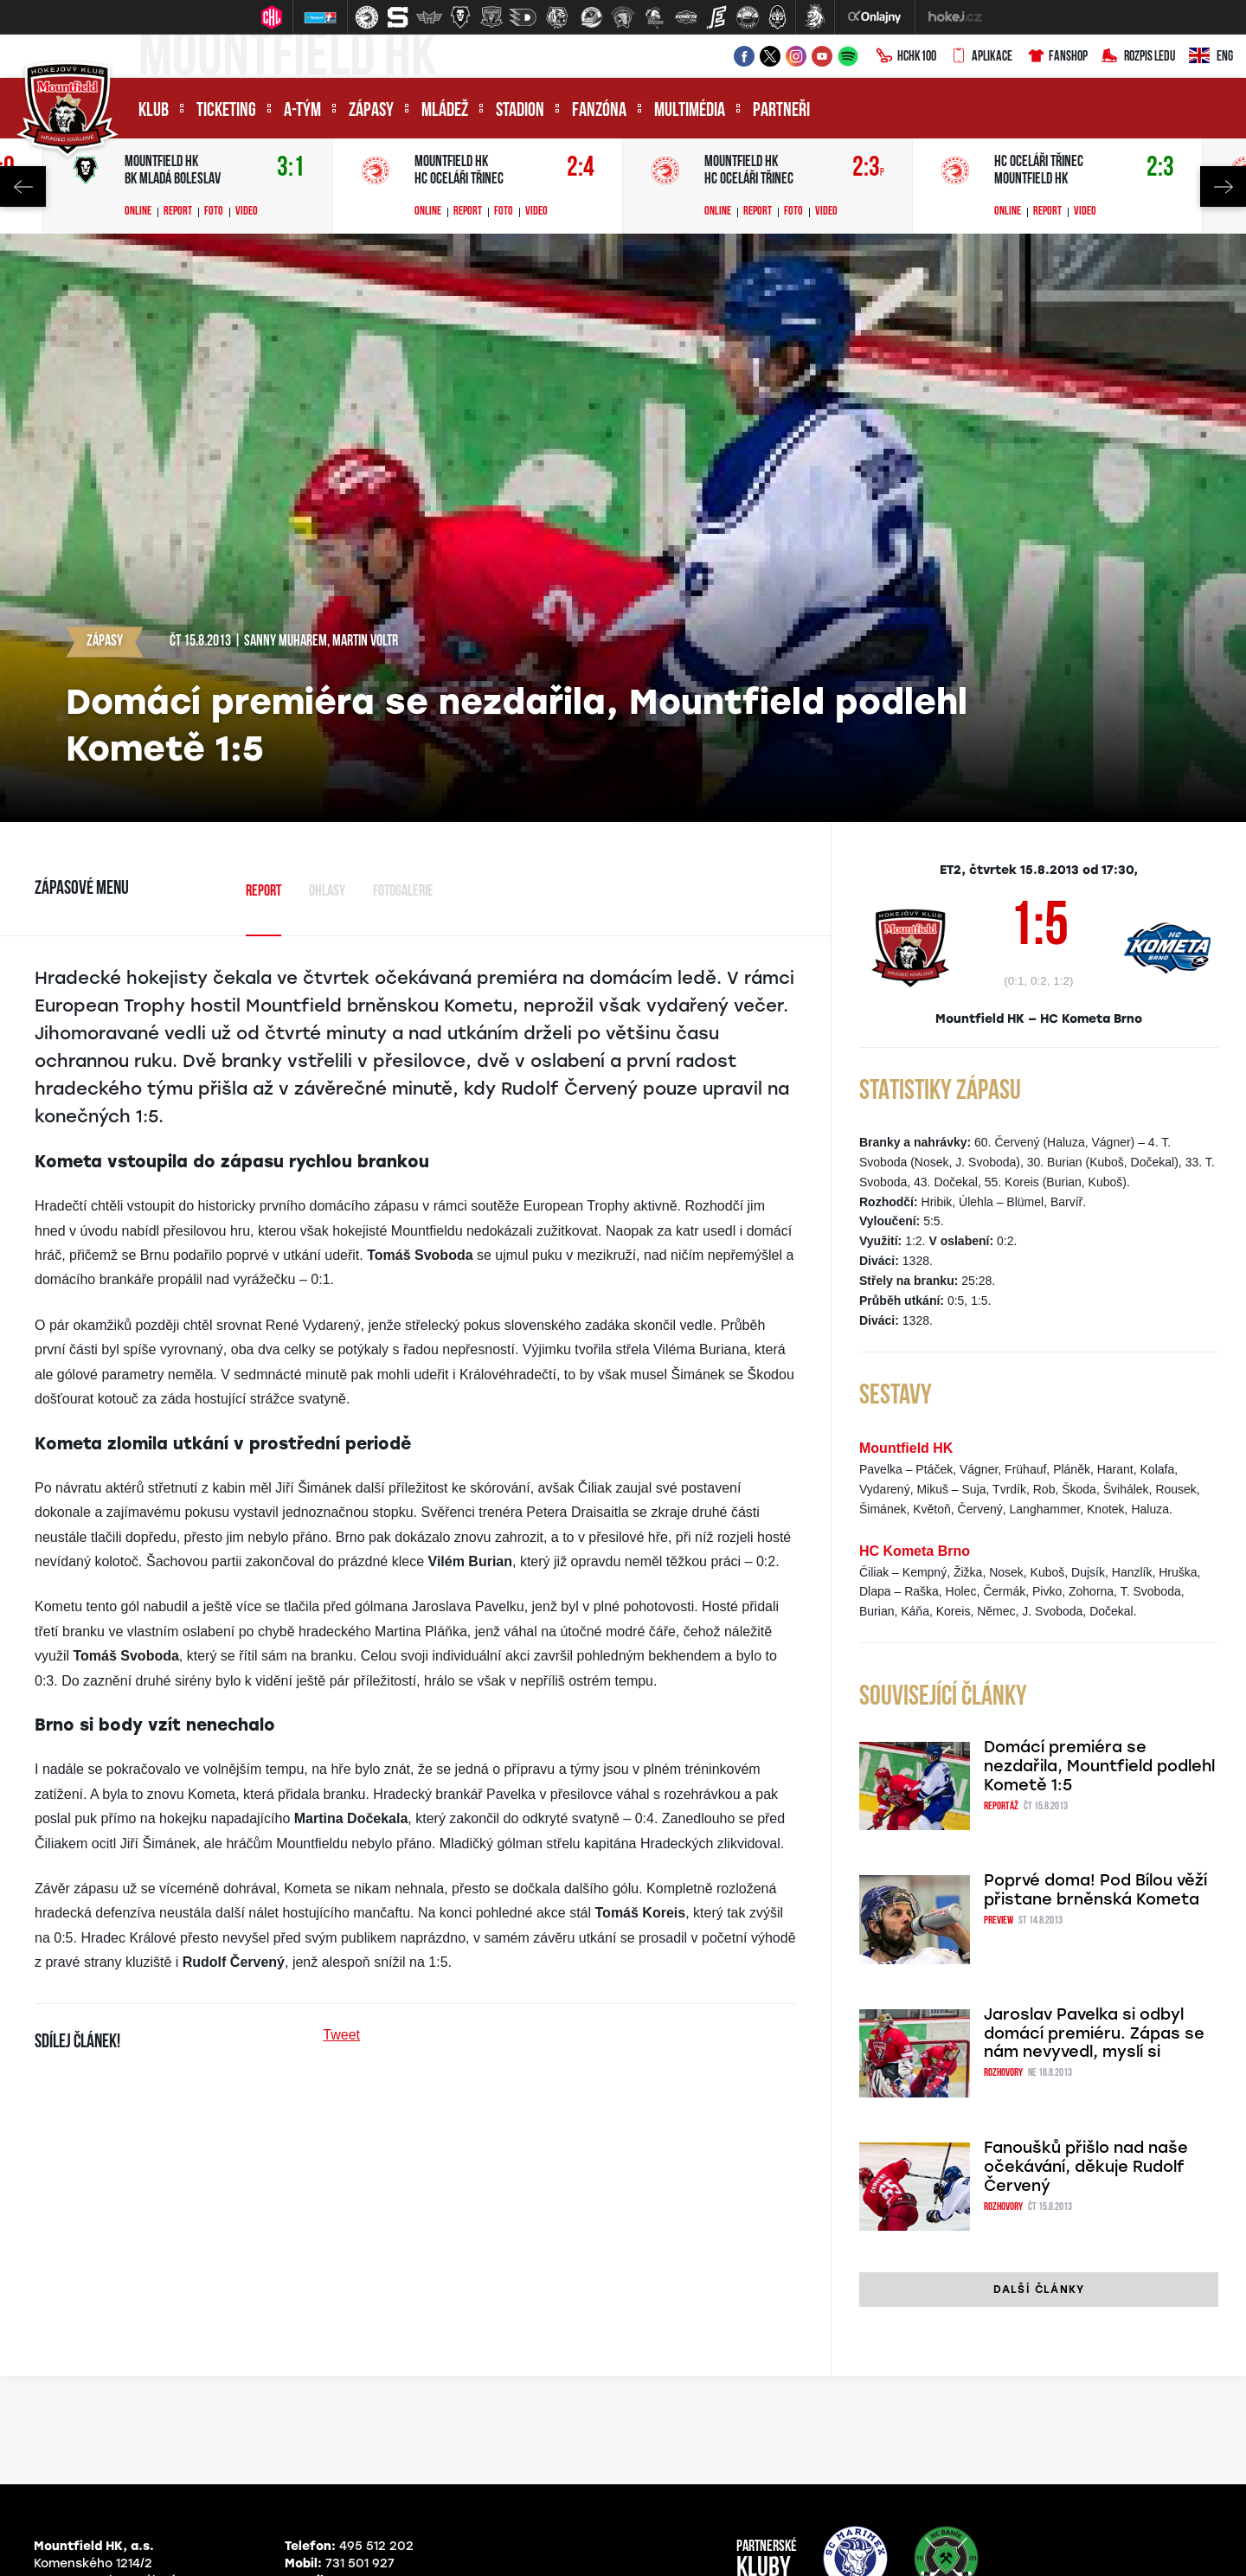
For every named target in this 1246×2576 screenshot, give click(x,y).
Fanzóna (599, 111)
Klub (153, 111)
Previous (23, 186)
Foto (213, 212)
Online (138, 212)
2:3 (868, 168)
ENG (1211, 57)
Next (1223, 186)
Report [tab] (263, 891)
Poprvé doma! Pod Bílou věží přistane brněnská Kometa (1095, 1890)
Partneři (781, 111)
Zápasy (371, 111)
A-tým (302, 111)
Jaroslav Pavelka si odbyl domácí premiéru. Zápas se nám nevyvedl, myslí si (1094, 2033)
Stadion (520, 111)
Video (246, 212)
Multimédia (689, 111)
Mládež (444, 111)
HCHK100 (906, 57)
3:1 (291, 168)
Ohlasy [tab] (327, 891)
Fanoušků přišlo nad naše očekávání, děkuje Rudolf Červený (1086, 2166)
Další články (1038, 2290)
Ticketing (226, 111)
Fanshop (1057, 57)
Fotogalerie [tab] (403, 891)
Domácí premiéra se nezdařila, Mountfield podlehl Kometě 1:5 (1099, 1766)
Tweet (341, 2034)
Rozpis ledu (1138, 57)
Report (178, 212)
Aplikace (981, 57)
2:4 (580, 168)
